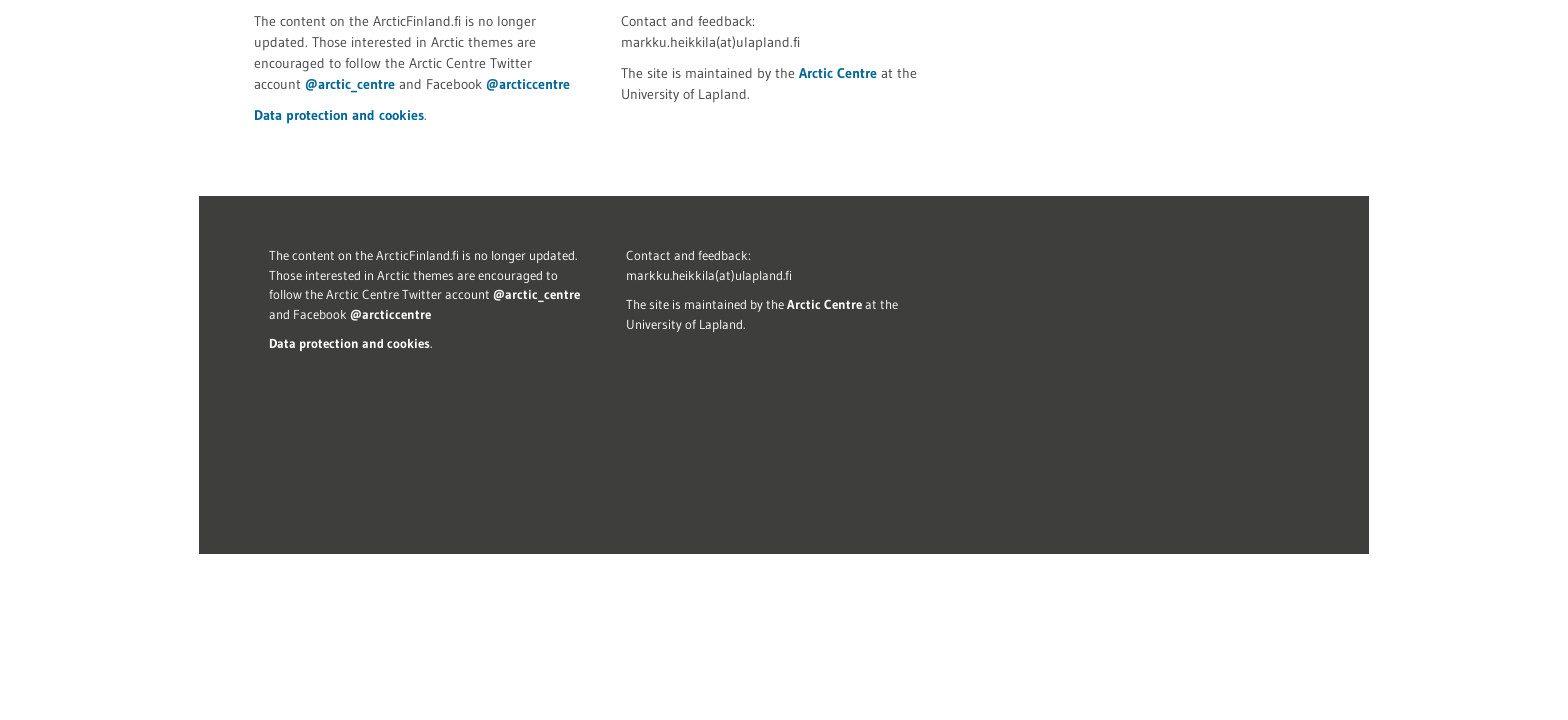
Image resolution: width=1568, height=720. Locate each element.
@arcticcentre (528, 84)
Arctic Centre (838, 73)
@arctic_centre (350, 84)
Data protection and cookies (339, 115)
